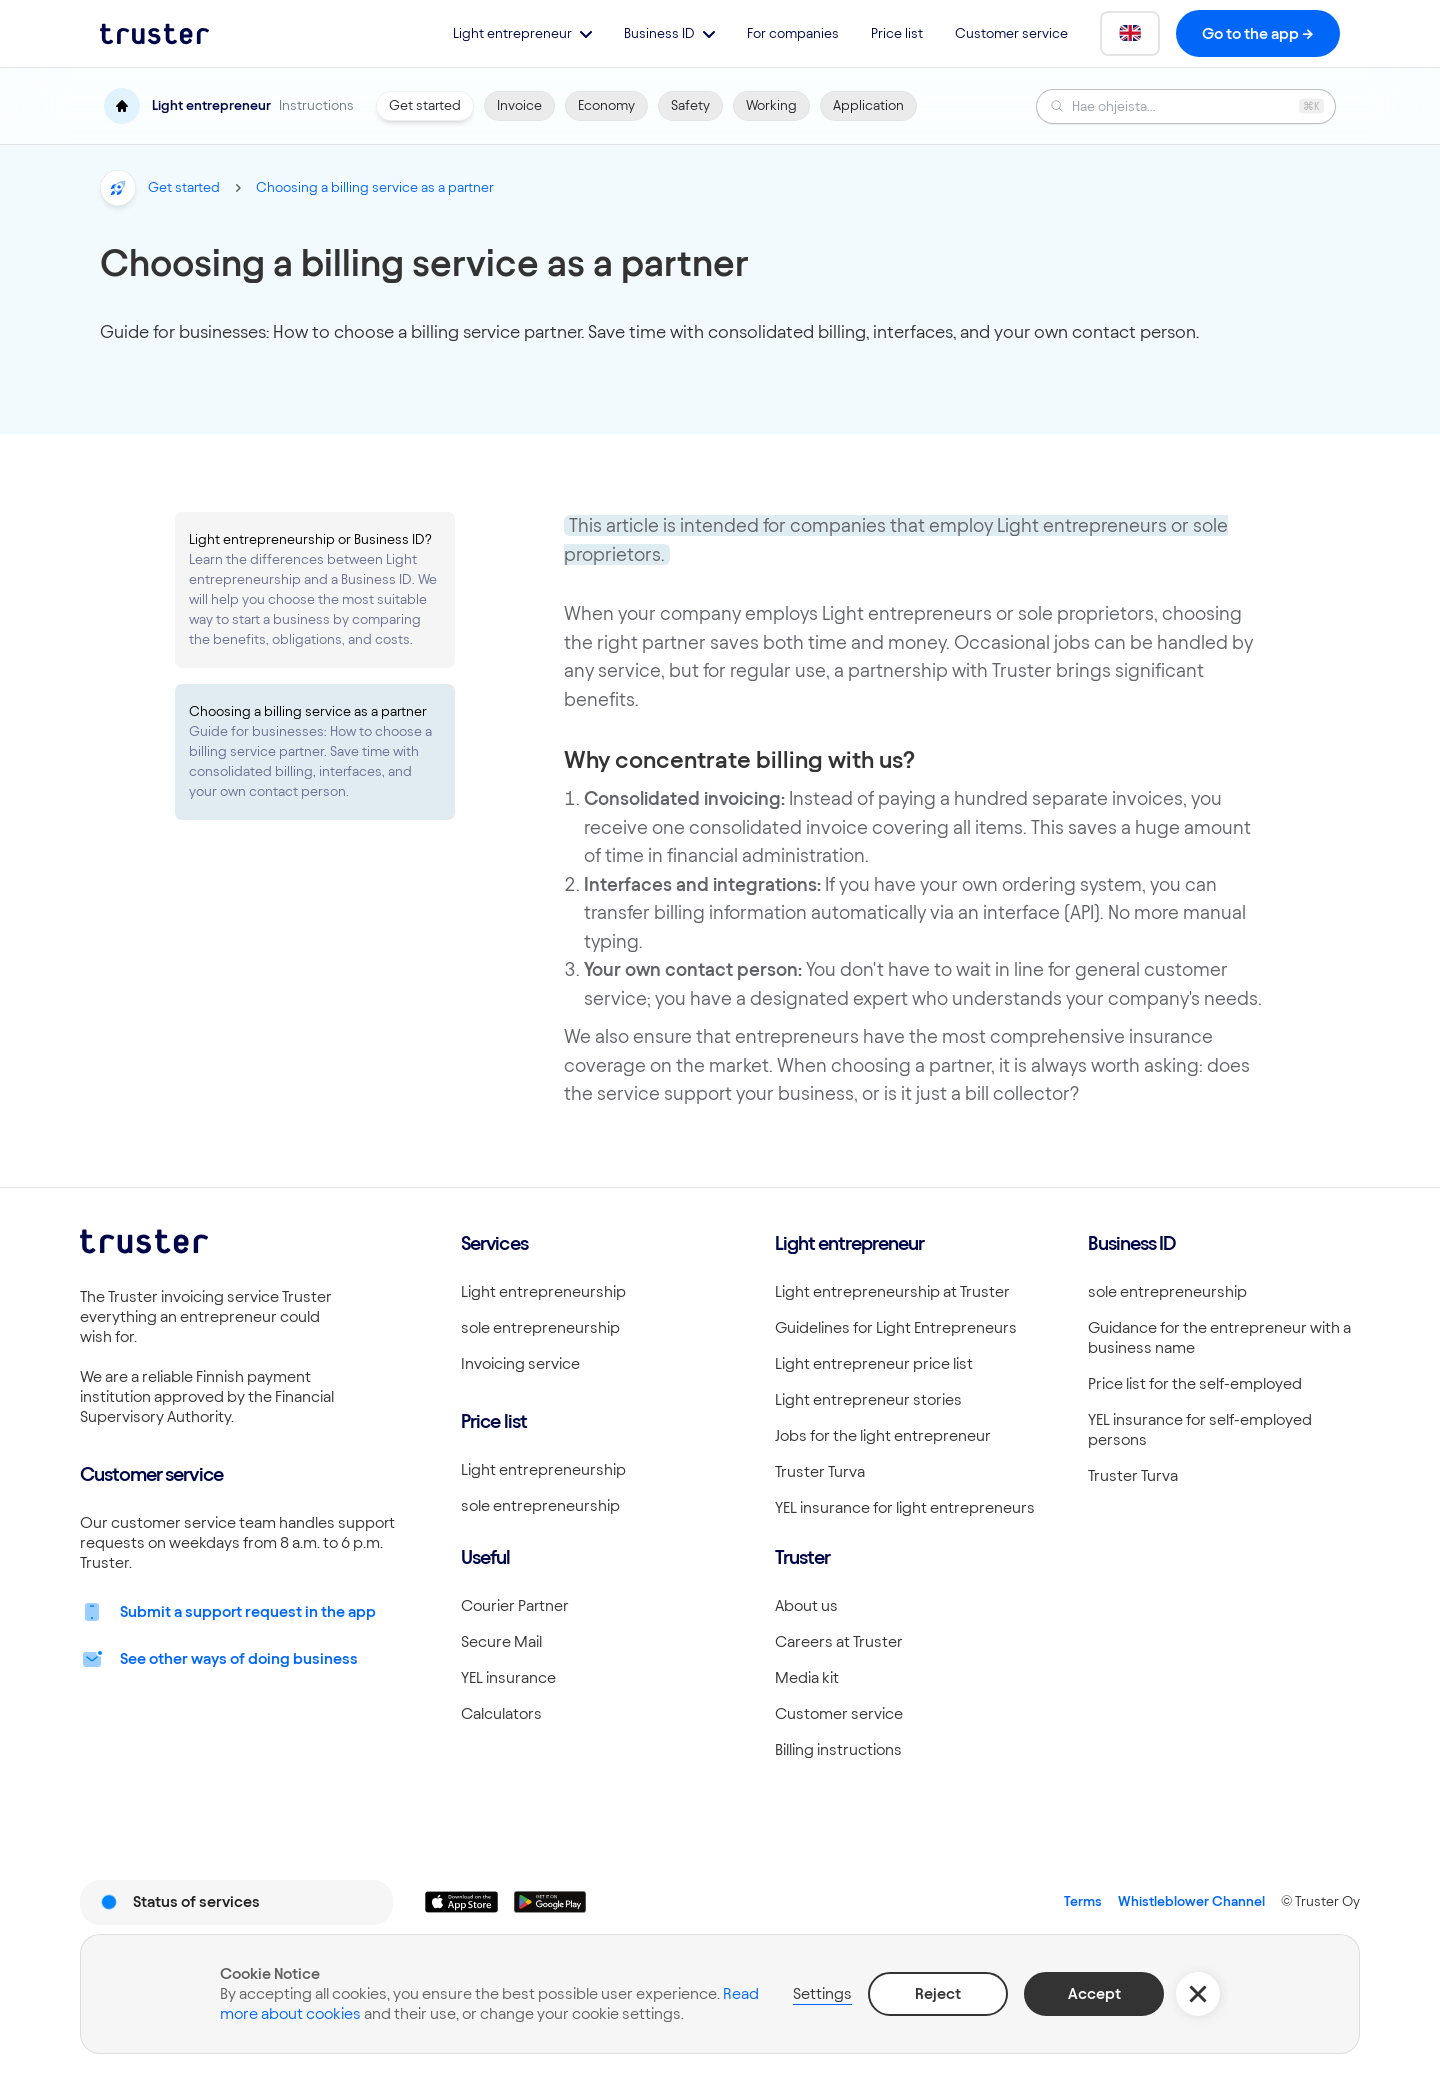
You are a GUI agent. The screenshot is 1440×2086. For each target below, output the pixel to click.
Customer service (1011, 33)
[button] (522, 34)
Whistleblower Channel (1191, 1901)
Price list (897, 33)
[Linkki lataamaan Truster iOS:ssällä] (461, 1902)
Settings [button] (822, 1993)
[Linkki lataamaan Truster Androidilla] (550, 1902)
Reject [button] (938, 1993)
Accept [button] (1094, 1993)
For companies (793, 33)
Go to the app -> (1258, 33)
